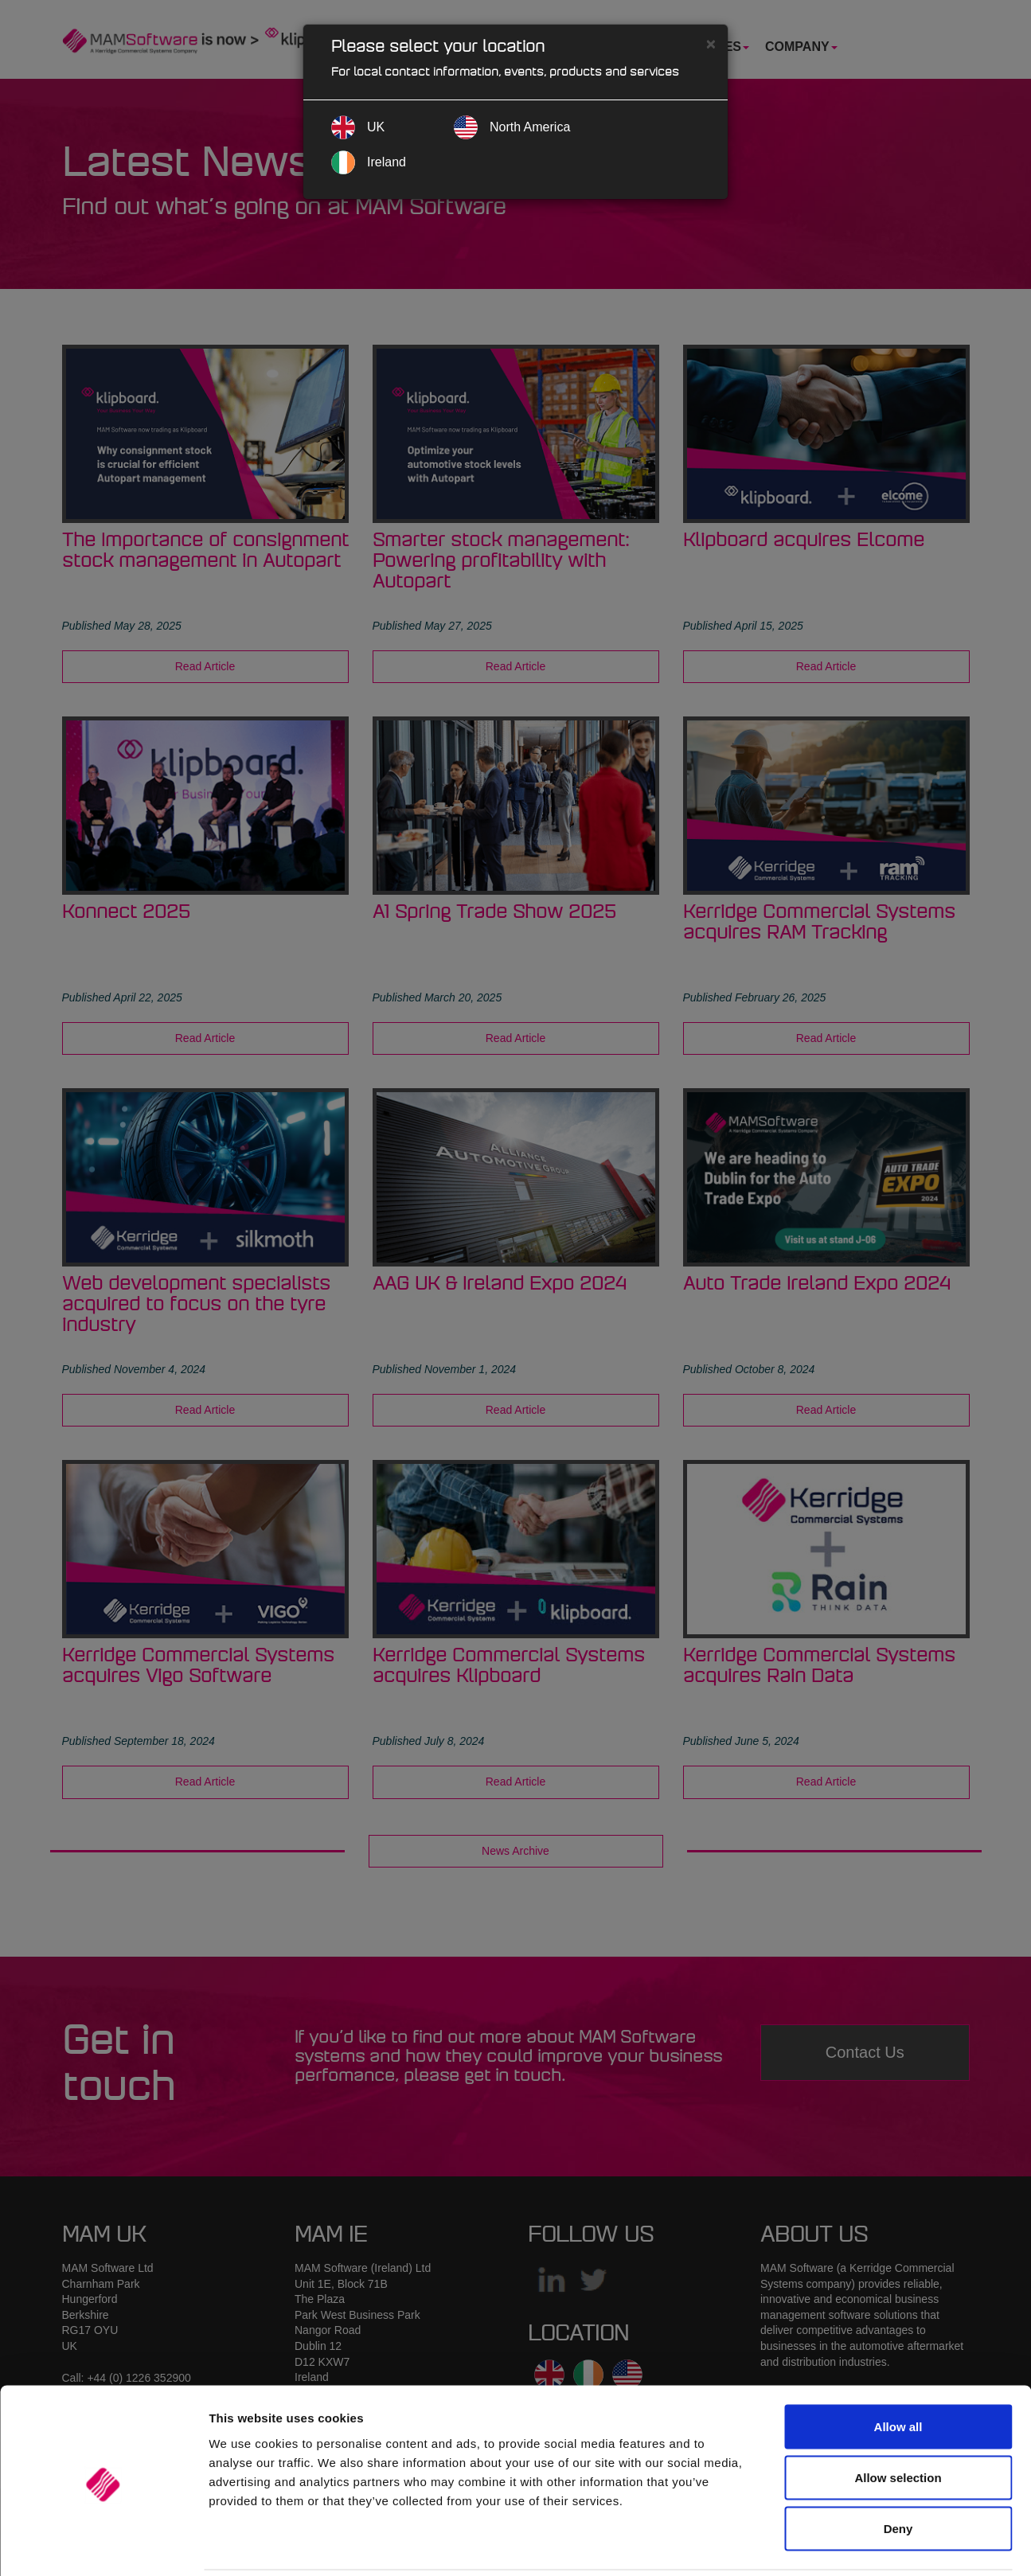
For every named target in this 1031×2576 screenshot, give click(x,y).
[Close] (711, 43)
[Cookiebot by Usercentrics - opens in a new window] (103, 2545)
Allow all (898, 2369)
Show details (836, 2544)
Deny (898, 2471)
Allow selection (897, 2420)
